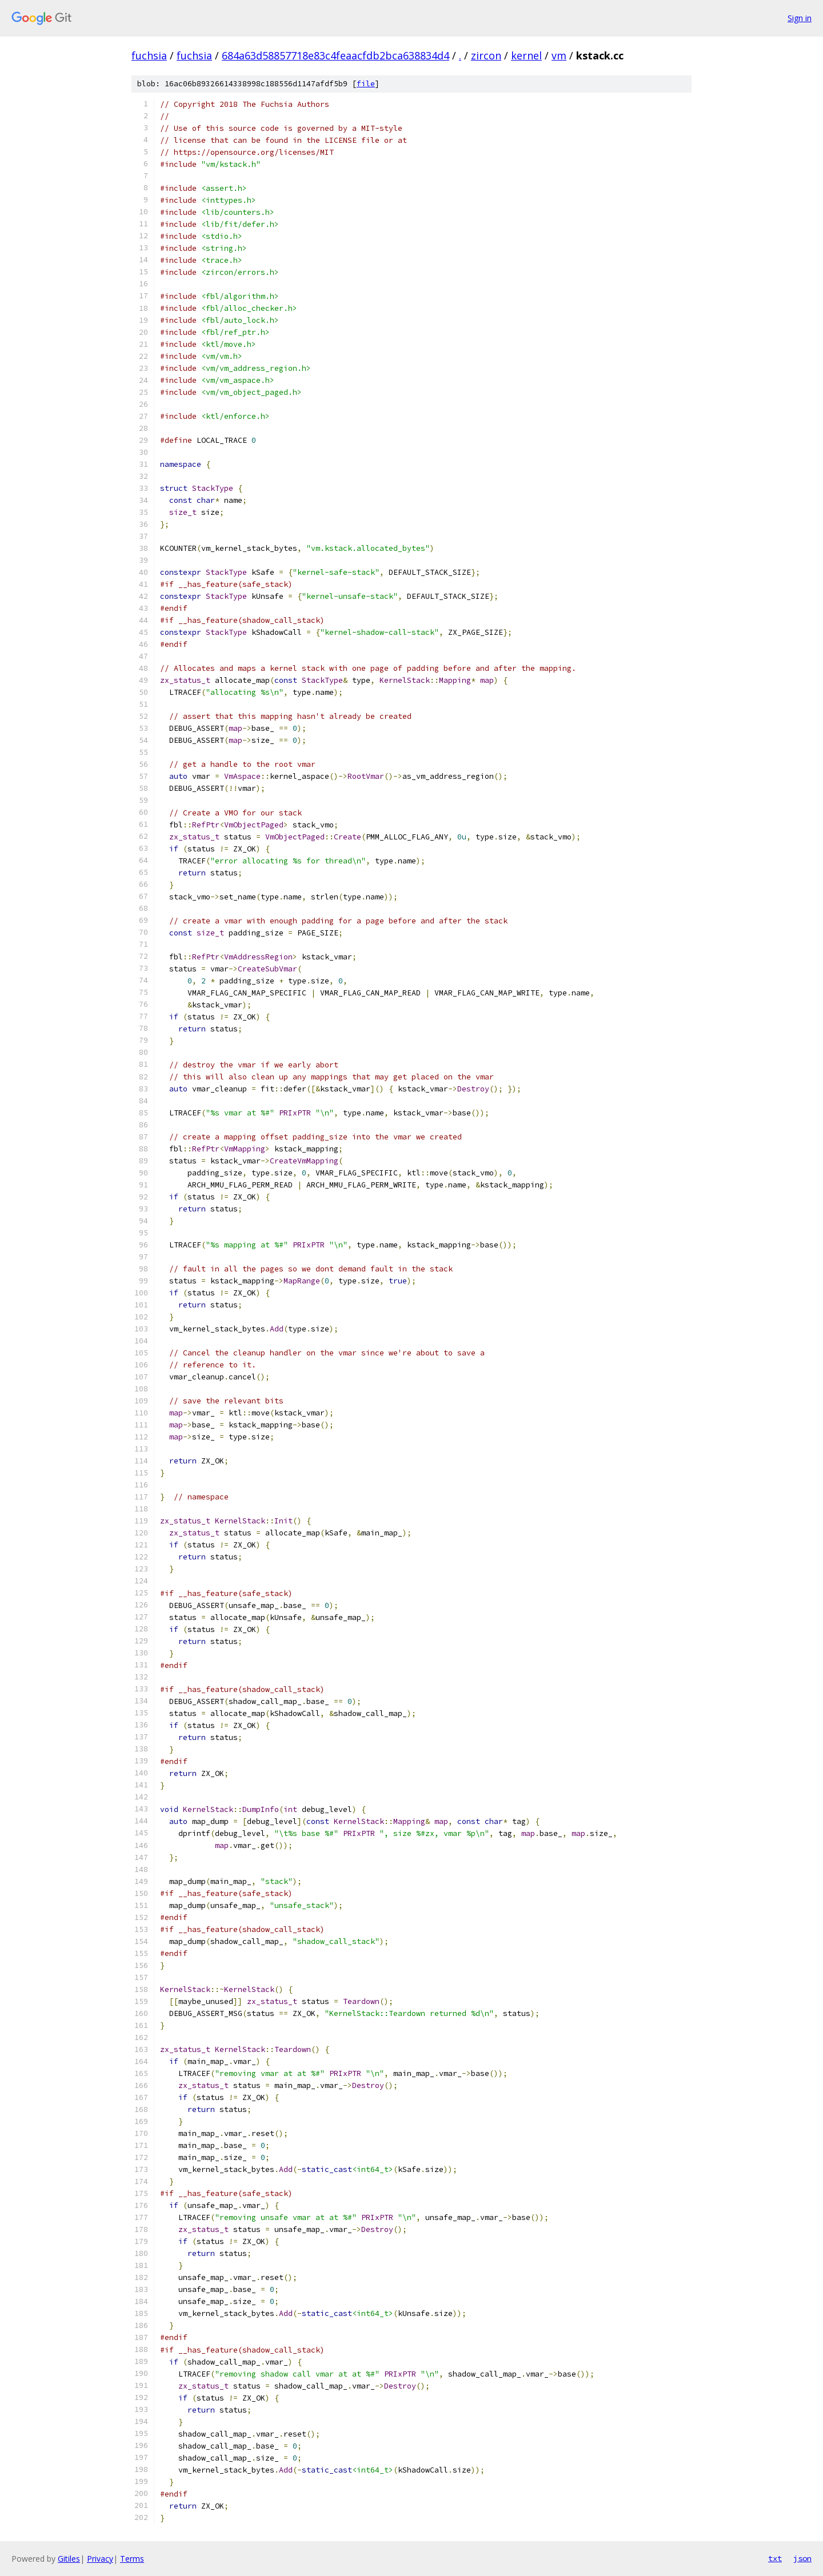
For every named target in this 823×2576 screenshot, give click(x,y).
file (366, 84)
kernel (526, 55)
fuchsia (149, 55)
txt (775, 2558)
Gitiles (69, 2558)
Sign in (800, 18)
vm (559, 55)
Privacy (100, 2558)
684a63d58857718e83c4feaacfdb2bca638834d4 (335, 55)
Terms (132, 2558)
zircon (486, 55)
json (802, 2558)
